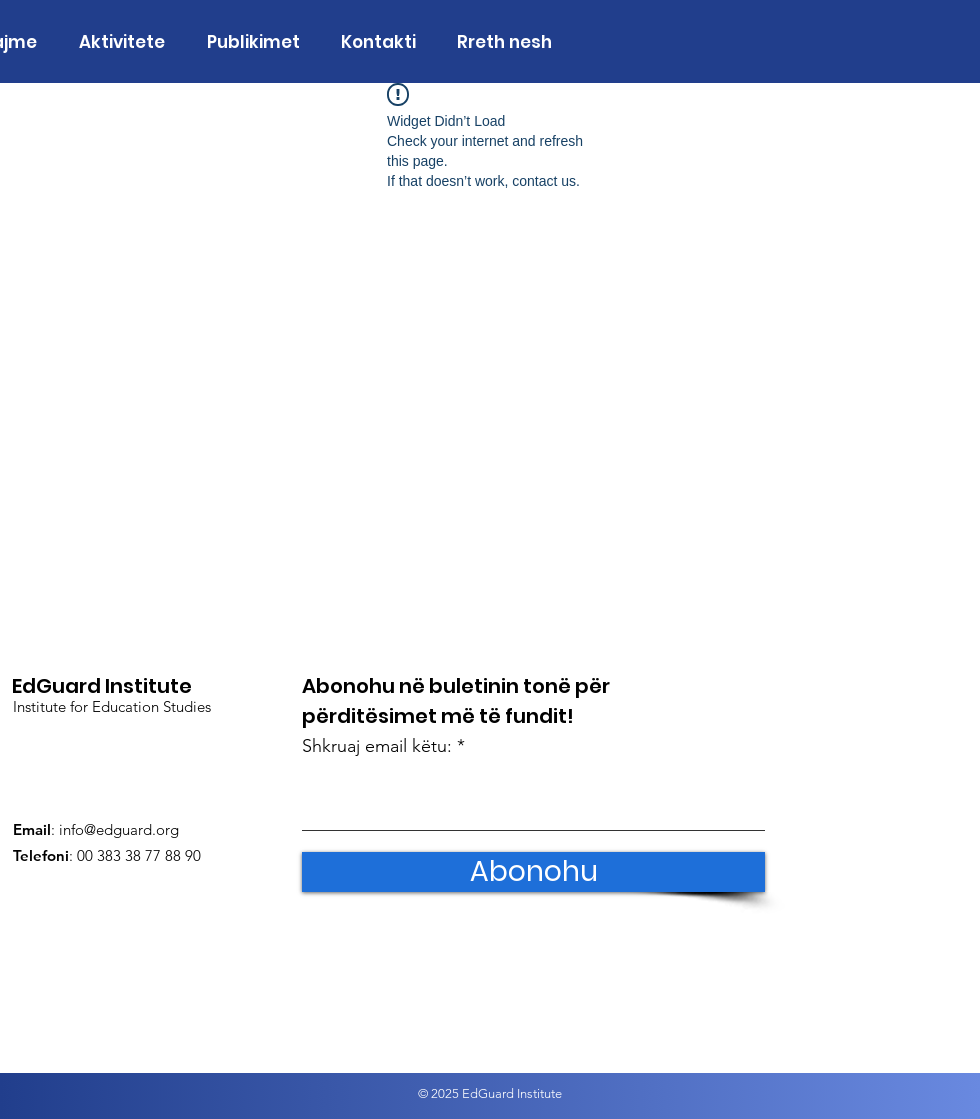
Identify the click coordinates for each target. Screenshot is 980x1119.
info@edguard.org (119, 829)
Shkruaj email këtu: (377, 746)
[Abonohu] (533, 872)
